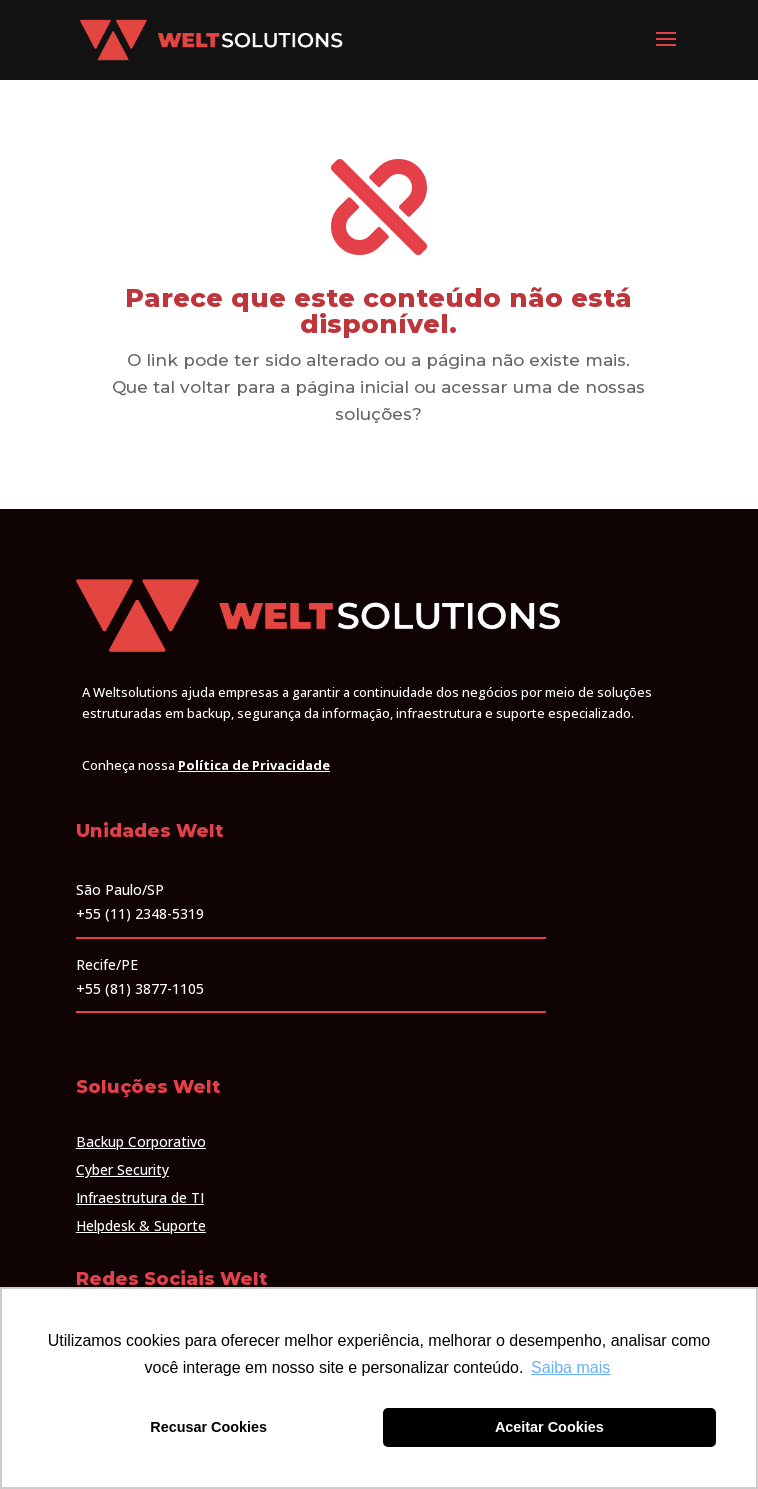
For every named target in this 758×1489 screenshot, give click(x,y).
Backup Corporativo (141, 1141)
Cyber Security (122, 1169)
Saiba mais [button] (570, 1367)
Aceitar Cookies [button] (549, 1427)
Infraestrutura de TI (140, 1197)
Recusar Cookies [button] (208, 1427)
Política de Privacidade (254, 765)
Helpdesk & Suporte (141, 1225)
